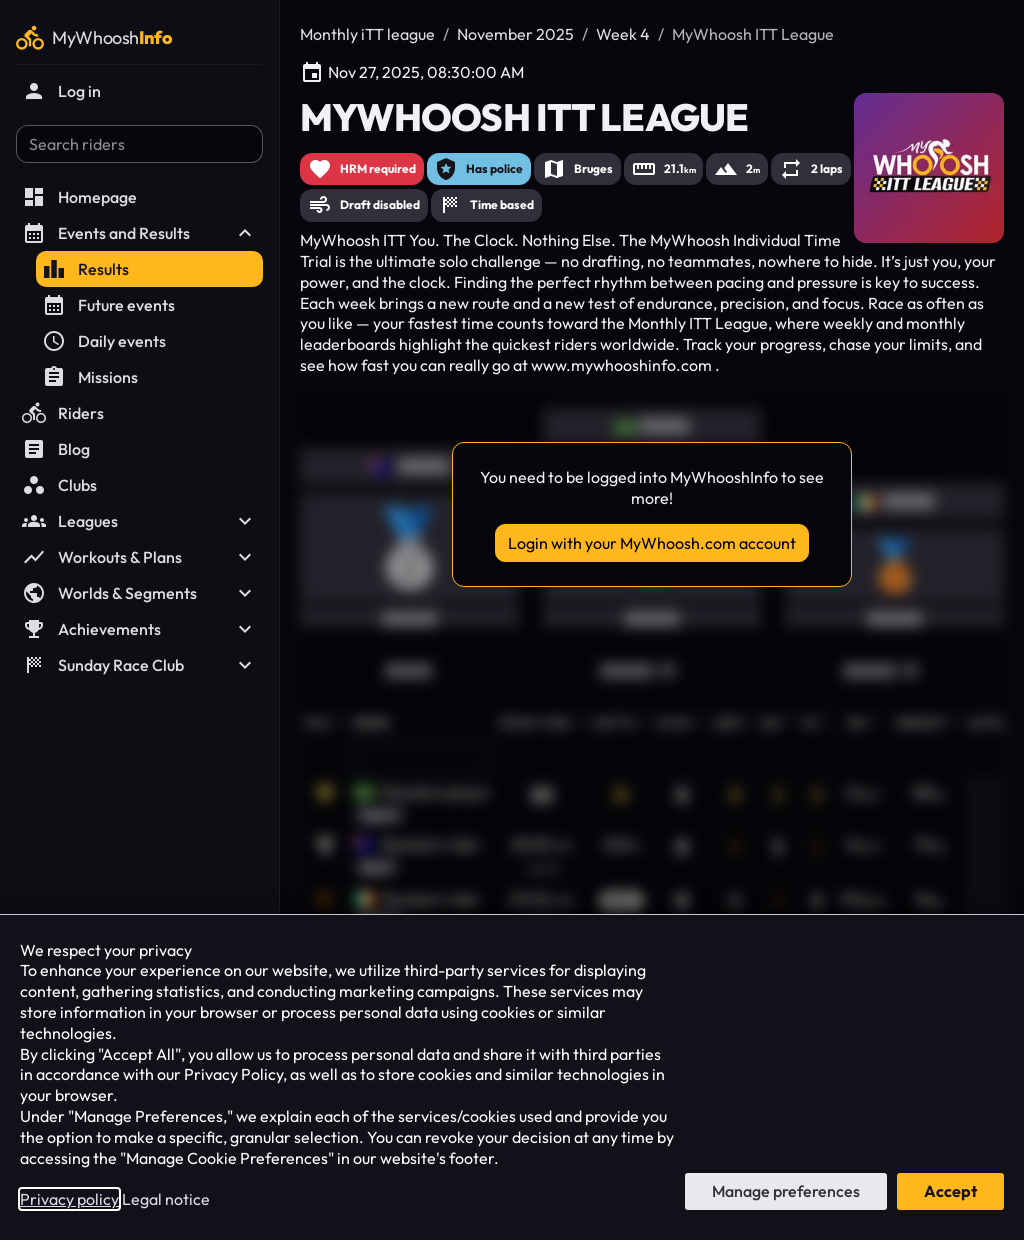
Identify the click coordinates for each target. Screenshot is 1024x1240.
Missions (90, 377)
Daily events (104, 341)
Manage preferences (786, 1191)
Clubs (59, 485)
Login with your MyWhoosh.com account (652, 543)
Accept (950, 1191)
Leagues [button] (139, 521)
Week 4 (623, 34)
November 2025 (515, 34)
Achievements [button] (139, 629)
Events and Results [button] (139, 233)
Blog (56, 449)
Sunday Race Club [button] (139, 665)
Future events (108, 305)
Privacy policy (69, 1199)
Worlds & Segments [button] (139, 593)
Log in (61, 91)
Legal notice (166, 1199)
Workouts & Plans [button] (139, 557)
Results (85, 269)
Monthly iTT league (367, 34)
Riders (63, 413)
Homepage (79, 197)
